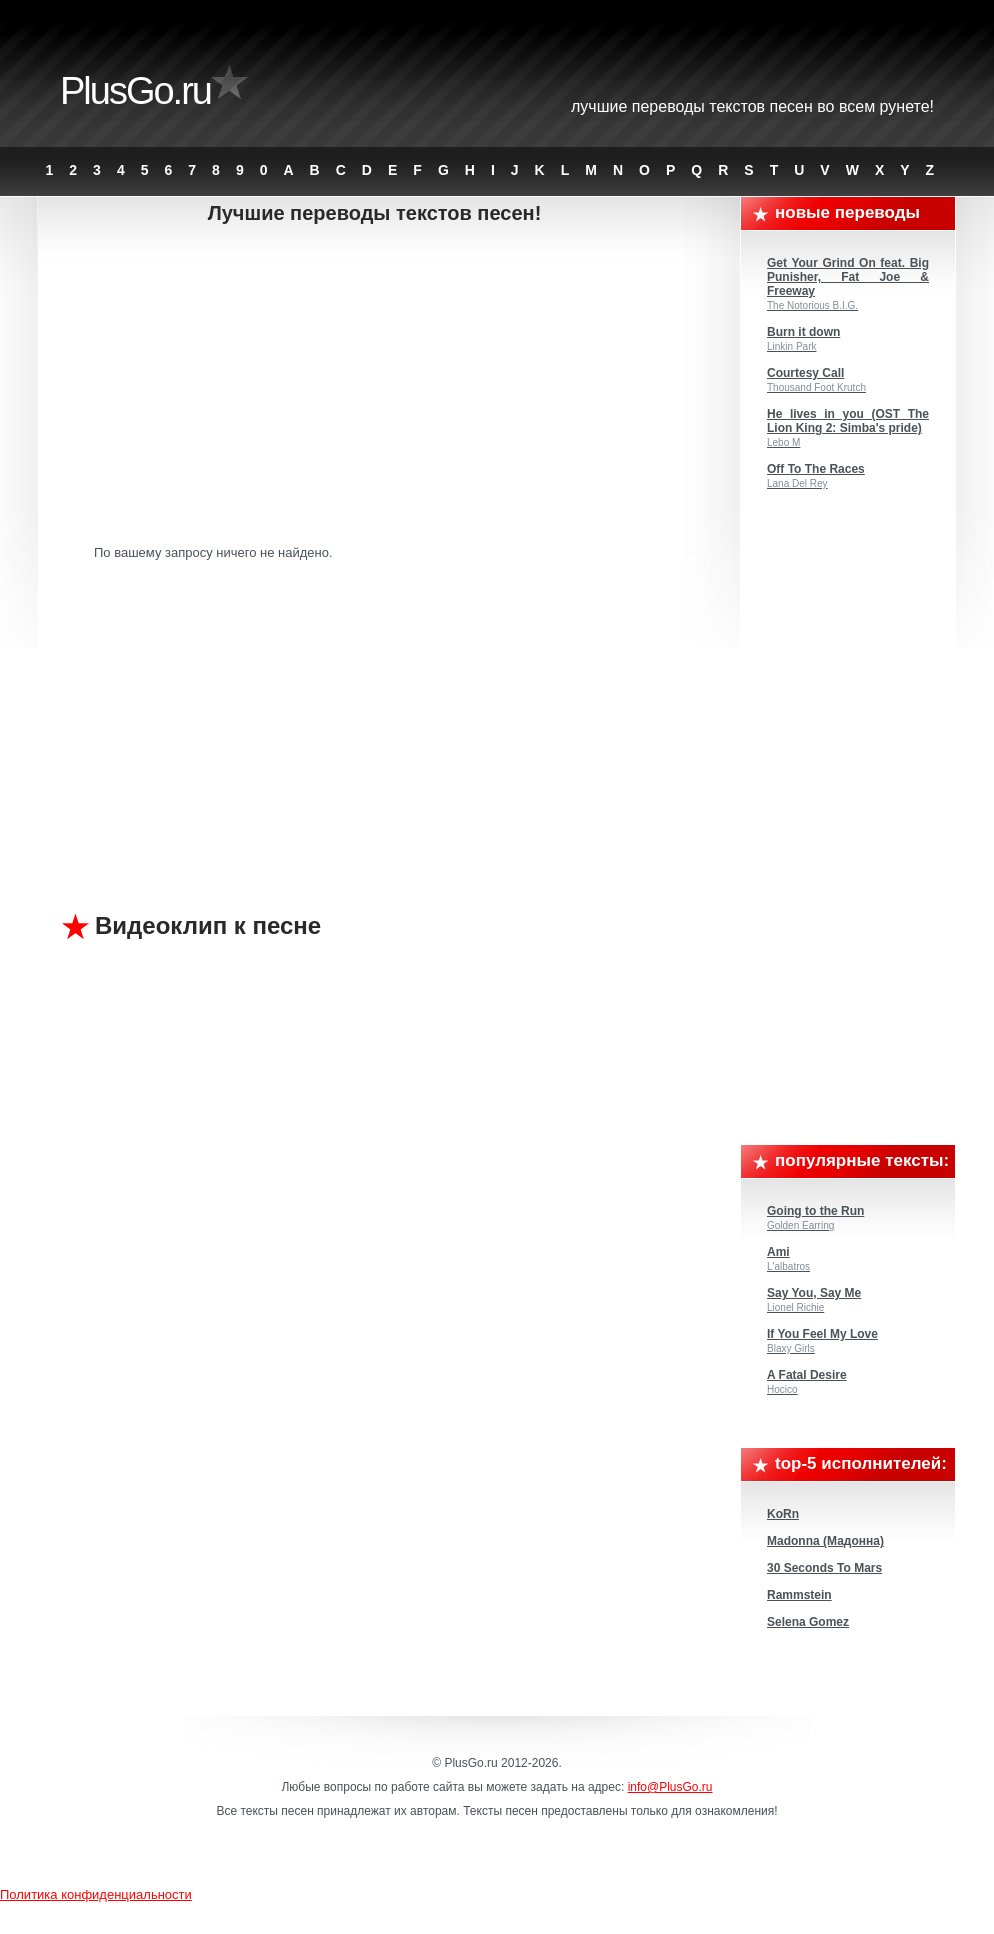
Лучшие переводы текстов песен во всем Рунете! (752, 106)
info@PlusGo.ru (670, 1787)
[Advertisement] (390, 385)
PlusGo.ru (135, 91)
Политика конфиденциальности (96, 1894)
